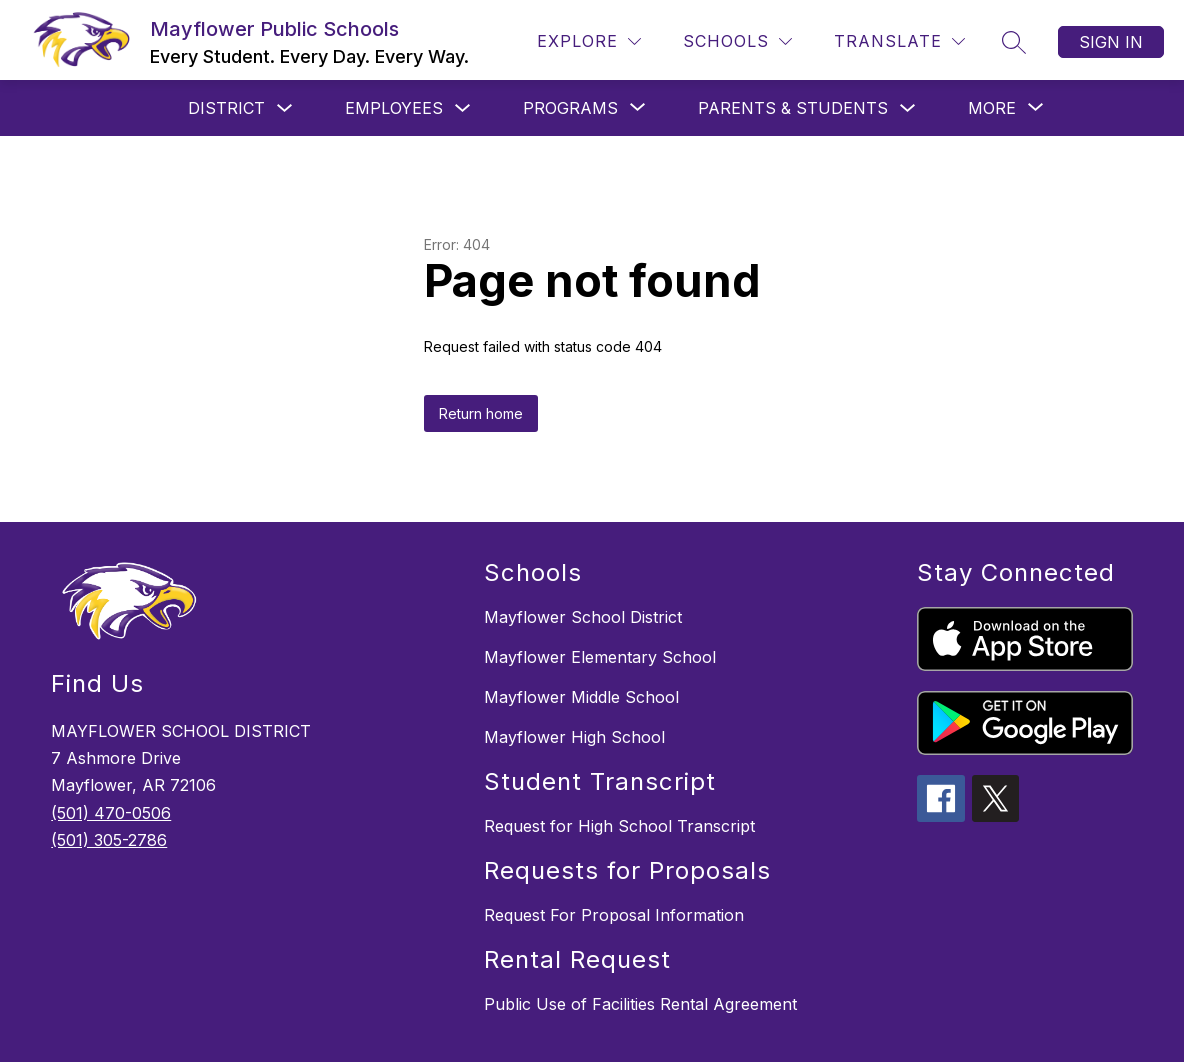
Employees (394, 108)
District (226, 108)
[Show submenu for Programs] (570, 108)
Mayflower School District (583, 617)
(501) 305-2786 (109, 840)
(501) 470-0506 (111, 813)
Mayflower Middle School (581, 697)
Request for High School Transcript (619, 826)
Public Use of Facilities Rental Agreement (640, 1004)
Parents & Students (793, 108)
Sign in (1111, 42)
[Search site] (1014, 42)
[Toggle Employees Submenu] (463, 108)
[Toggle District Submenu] (285, 108)
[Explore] (589, 41)
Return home (481, 413)
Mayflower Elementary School (600, 657)
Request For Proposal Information (614, 915)
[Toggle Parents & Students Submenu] (908, 108)
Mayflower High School (574, 737)
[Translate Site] (899, 41)
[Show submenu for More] (992, 108)
